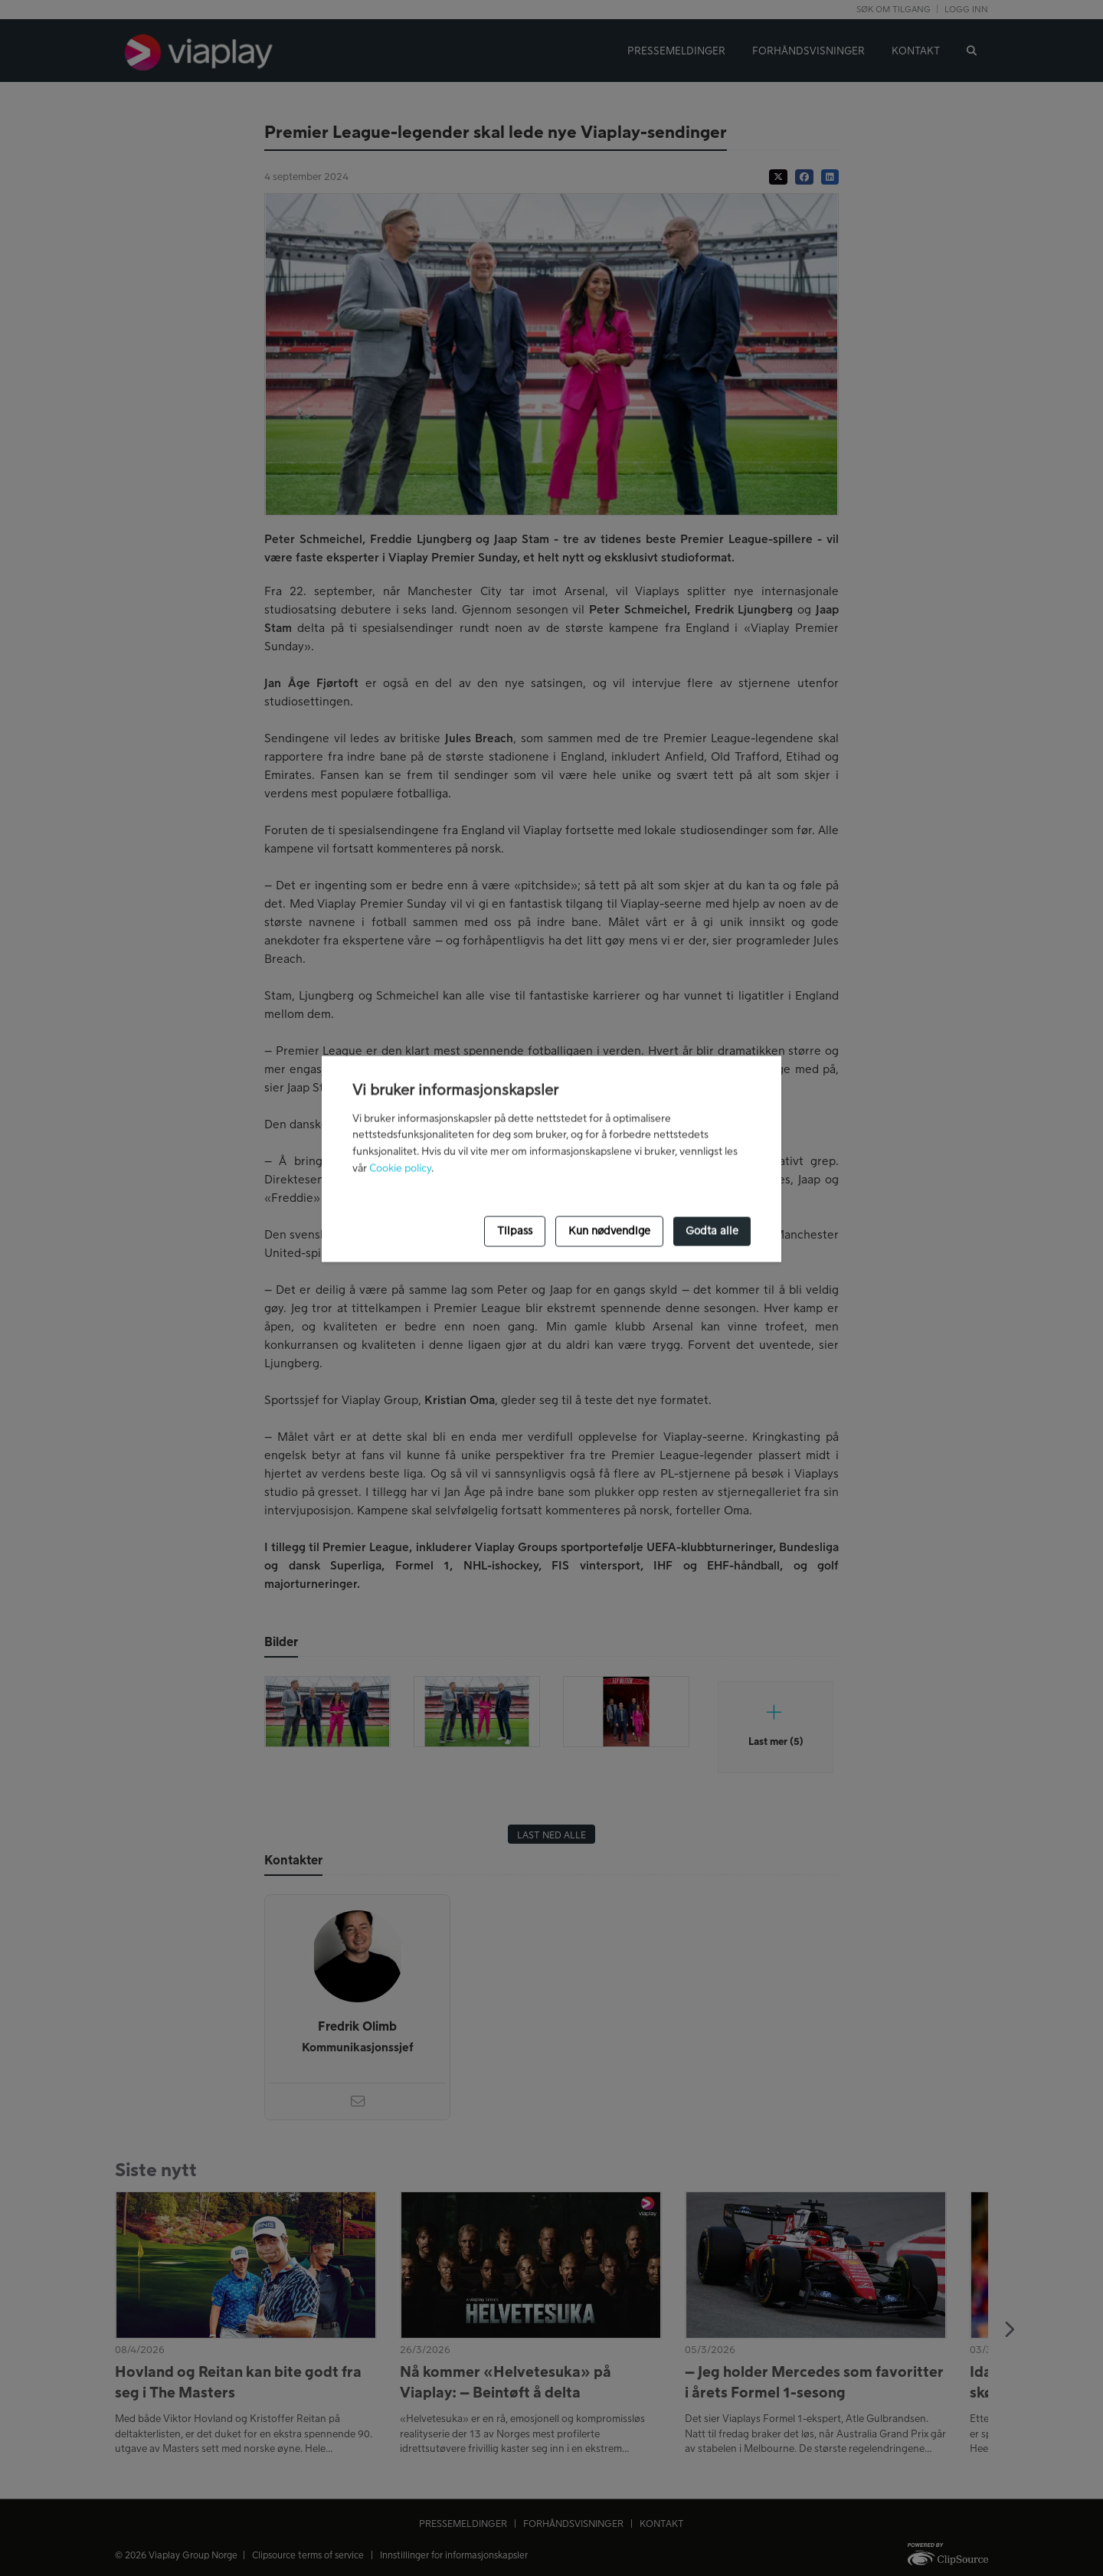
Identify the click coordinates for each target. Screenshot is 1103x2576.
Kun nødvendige (609, 1231)
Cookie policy (400, 1169)
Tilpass (514, 1231)
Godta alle (712, 1231)
